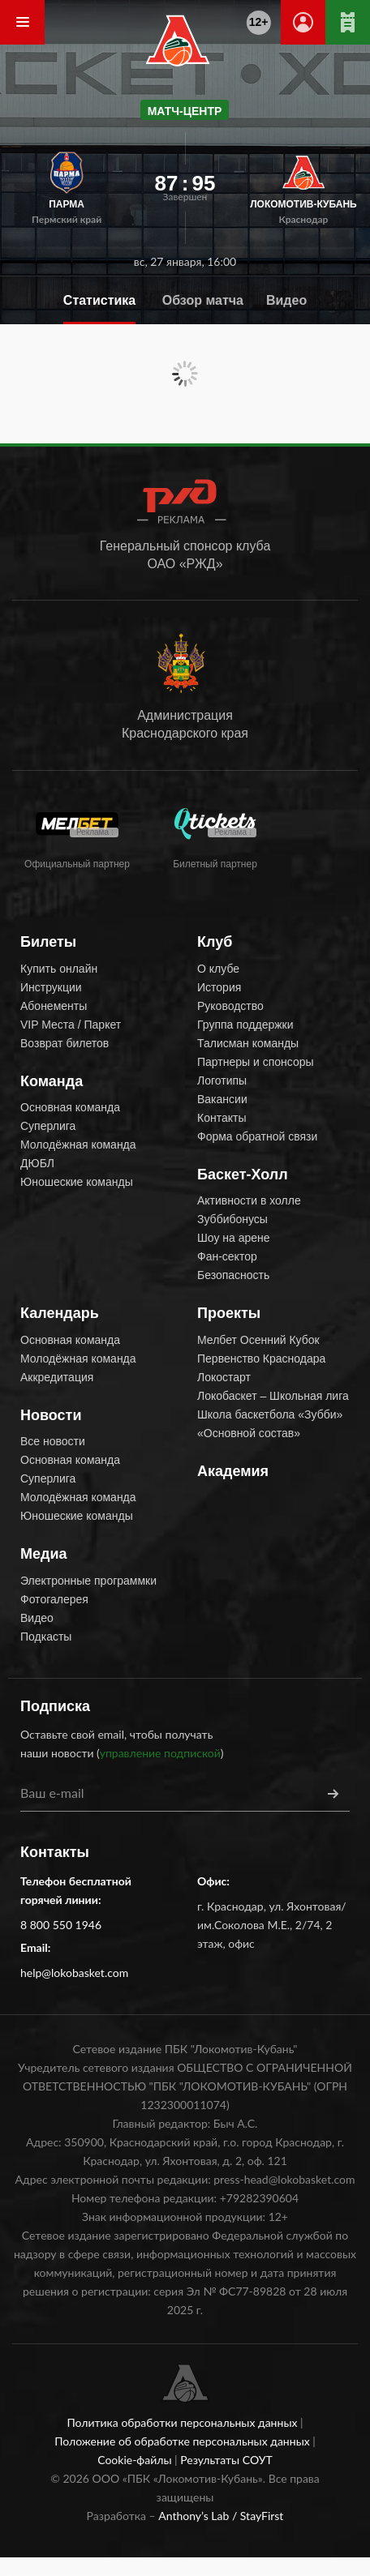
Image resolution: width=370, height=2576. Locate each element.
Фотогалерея (54, 1599)
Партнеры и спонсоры (255, 1061)
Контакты (221, 1117)
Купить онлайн (58, 968)
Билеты (48, 942)
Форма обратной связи (257, 1136)
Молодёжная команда (78, 1144)
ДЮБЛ (37, 1163)
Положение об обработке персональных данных (183, 2441)
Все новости (52, 1441)
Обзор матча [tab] (202, 300)
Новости (50, 1415)
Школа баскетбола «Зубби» (269, 1414)
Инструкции (51, 987)
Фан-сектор (227, 1256)
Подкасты (45, 1636)
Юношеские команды (76, 1181)
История (219, 987)
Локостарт (224, 1377)
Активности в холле (249, 1200)
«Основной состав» (248, 1433)
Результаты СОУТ (226, 2460)
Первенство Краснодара (261, 1358)
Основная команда (70, 1107)
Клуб (214, 942)
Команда (51, 1081)
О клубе (218, 968)
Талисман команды (248, 1043)
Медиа (43, 1554)
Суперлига (47, 1125)
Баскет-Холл (242, 1174)
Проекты (228, 1313)
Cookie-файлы (135, 2460)
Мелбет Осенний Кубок (258, 1339)
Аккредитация (56, 1377)
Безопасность (233, 1275)
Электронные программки (88, 1580)
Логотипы (222, 1080)
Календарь (59, 1313)
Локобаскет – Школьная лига (273, 1395)
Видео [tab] (286, 300)
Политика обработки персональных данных (183, 2422)
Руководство (230, 1005)
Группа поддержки (245, 1024)
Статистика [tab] (99, 300)
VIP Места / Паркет (70, 1024)
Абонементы (53, 1005)
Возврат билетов (64, 1043)
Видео (37, 1617)
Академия (233, 1471)
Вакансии (222, 1099)
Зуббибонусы (232, 1219)
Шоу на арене (233, 1237)
